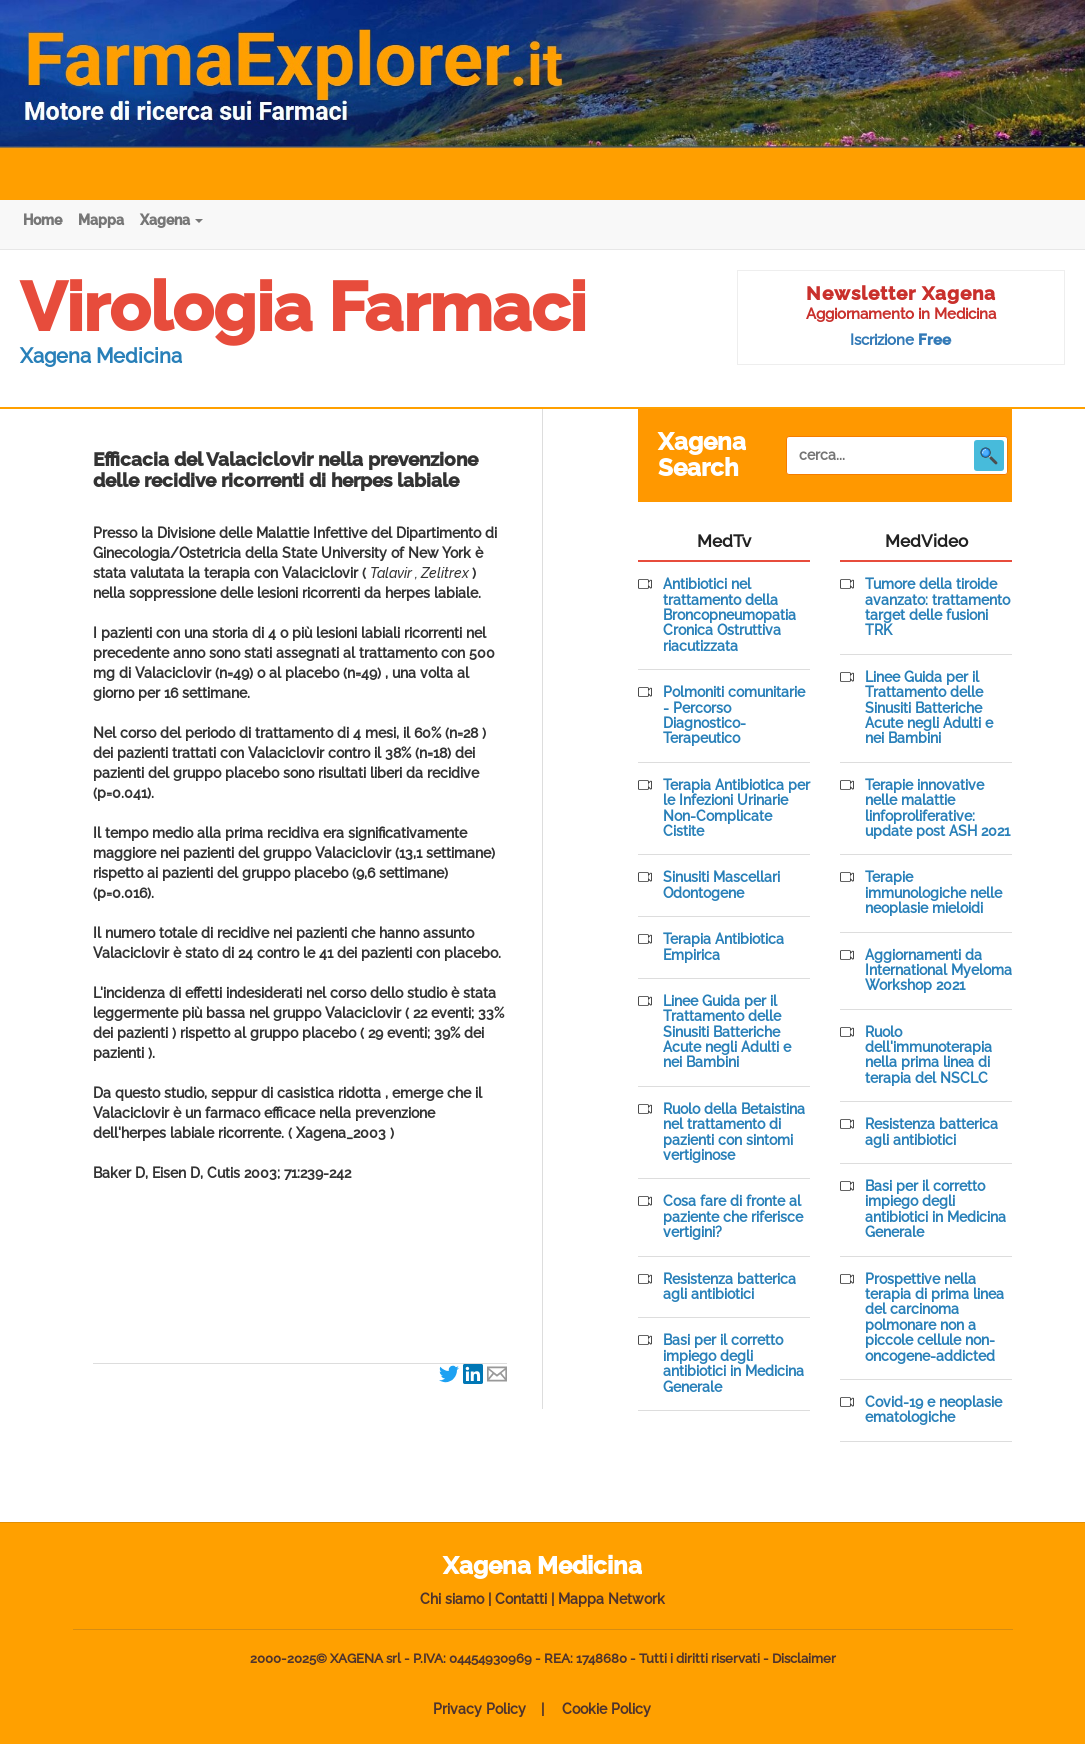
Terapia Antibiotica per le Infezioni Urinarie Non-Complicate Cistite (736, 808)
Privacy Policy (479, 1709)
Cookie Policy (606, 1709)
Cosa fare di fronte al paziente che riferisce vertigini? (733, 1217)
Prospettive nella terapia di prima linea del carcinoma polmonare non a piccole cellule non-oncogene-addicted (934, 1318)
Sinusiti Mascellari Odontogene (721, 885)
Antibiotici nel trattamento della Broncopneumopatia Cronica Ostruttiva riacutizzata (729, 615)
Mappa (101, 220)
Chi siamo (452, 1599)
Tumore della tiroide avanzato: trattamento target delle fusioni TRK (937, 607)
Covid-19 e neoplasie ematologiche (933, 1410)
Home (42, 220)
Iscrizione (900, 340)
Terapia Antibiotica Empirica (723, 947)
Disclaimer (804, 1658)
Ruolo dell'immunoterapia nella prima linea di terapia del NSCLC (928, 1055)
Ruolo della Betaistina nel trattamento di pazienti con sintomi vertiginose (734, 1132)
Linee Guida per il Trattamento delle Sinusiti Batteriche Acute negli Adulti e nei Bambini (727, 1032)
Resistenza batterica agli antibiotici (729, 1287)
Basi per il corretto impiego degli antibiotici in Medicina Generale (733, 1363)
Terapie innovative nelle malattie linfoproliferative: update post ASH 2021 (937, 808)
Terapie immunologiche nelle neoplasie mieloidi (933, 893)
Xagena (171, 220)
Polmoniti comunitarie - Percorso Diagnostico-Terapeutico (734, 715)
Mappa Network (611, 1599)
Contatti (521, 1599)
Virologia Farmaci (303, 307)
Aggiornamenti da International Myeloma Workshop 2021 (938, 971)
